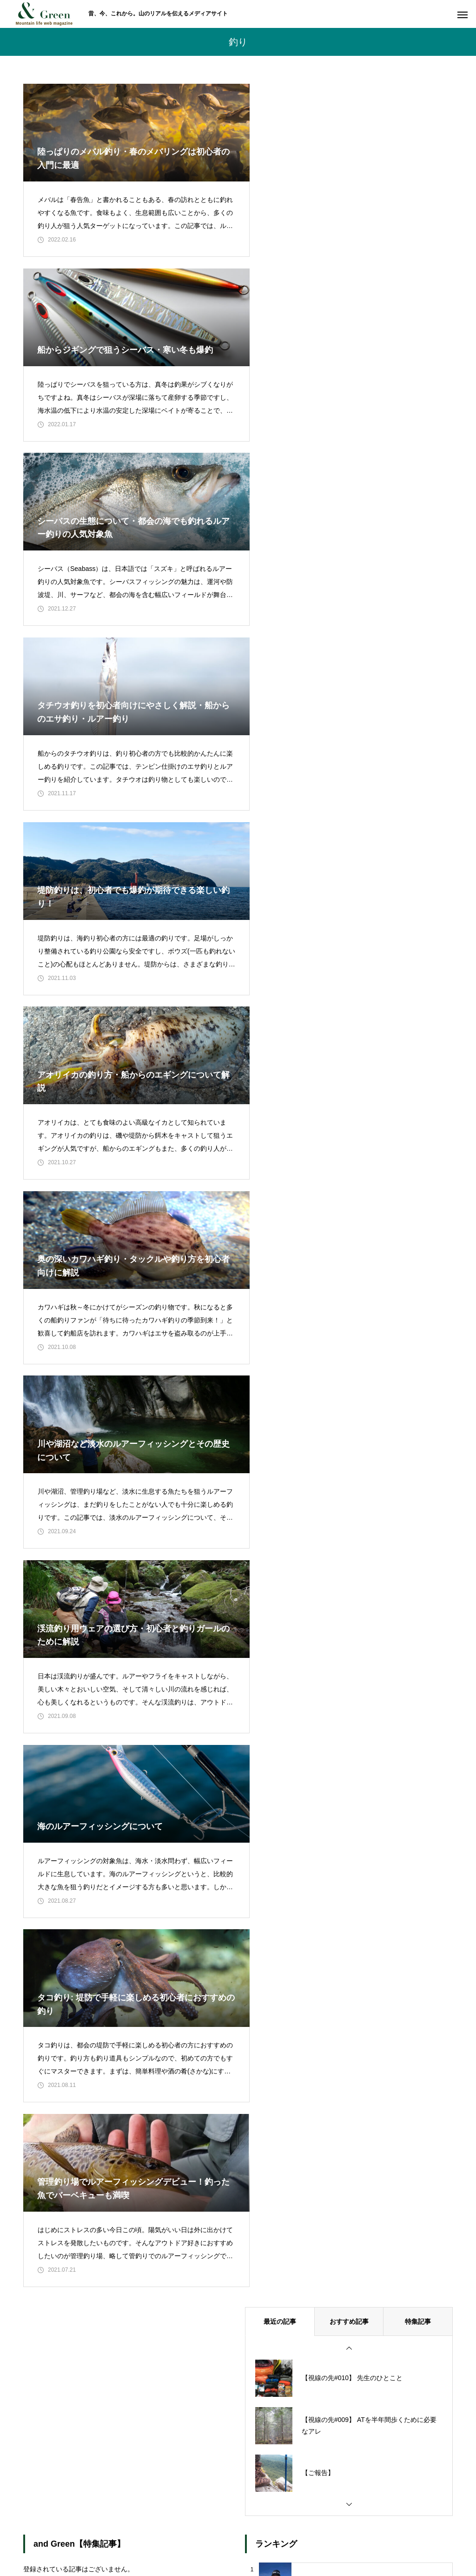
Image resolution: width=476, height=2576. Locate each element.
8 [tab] (149, 1812)
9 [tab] (157, 1812)
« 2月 (40, 1973)
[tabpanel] (75, 1770)
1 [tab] (90, 1812)
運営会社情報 (349, 2534)
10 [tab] (165, 1812)
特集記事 (418, 1224)
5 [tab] (123, 1812)
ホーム (116, 2534)
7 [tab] (140, 1812)
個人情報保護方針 (287, 2534)
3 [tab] (107, 1812)
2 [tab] (98, 1812)
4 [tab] (115, 1812)
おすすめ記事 (349, 1224)
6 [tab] (132, 1812)
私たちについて (166, 2534)
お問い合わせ (225, 2534)
